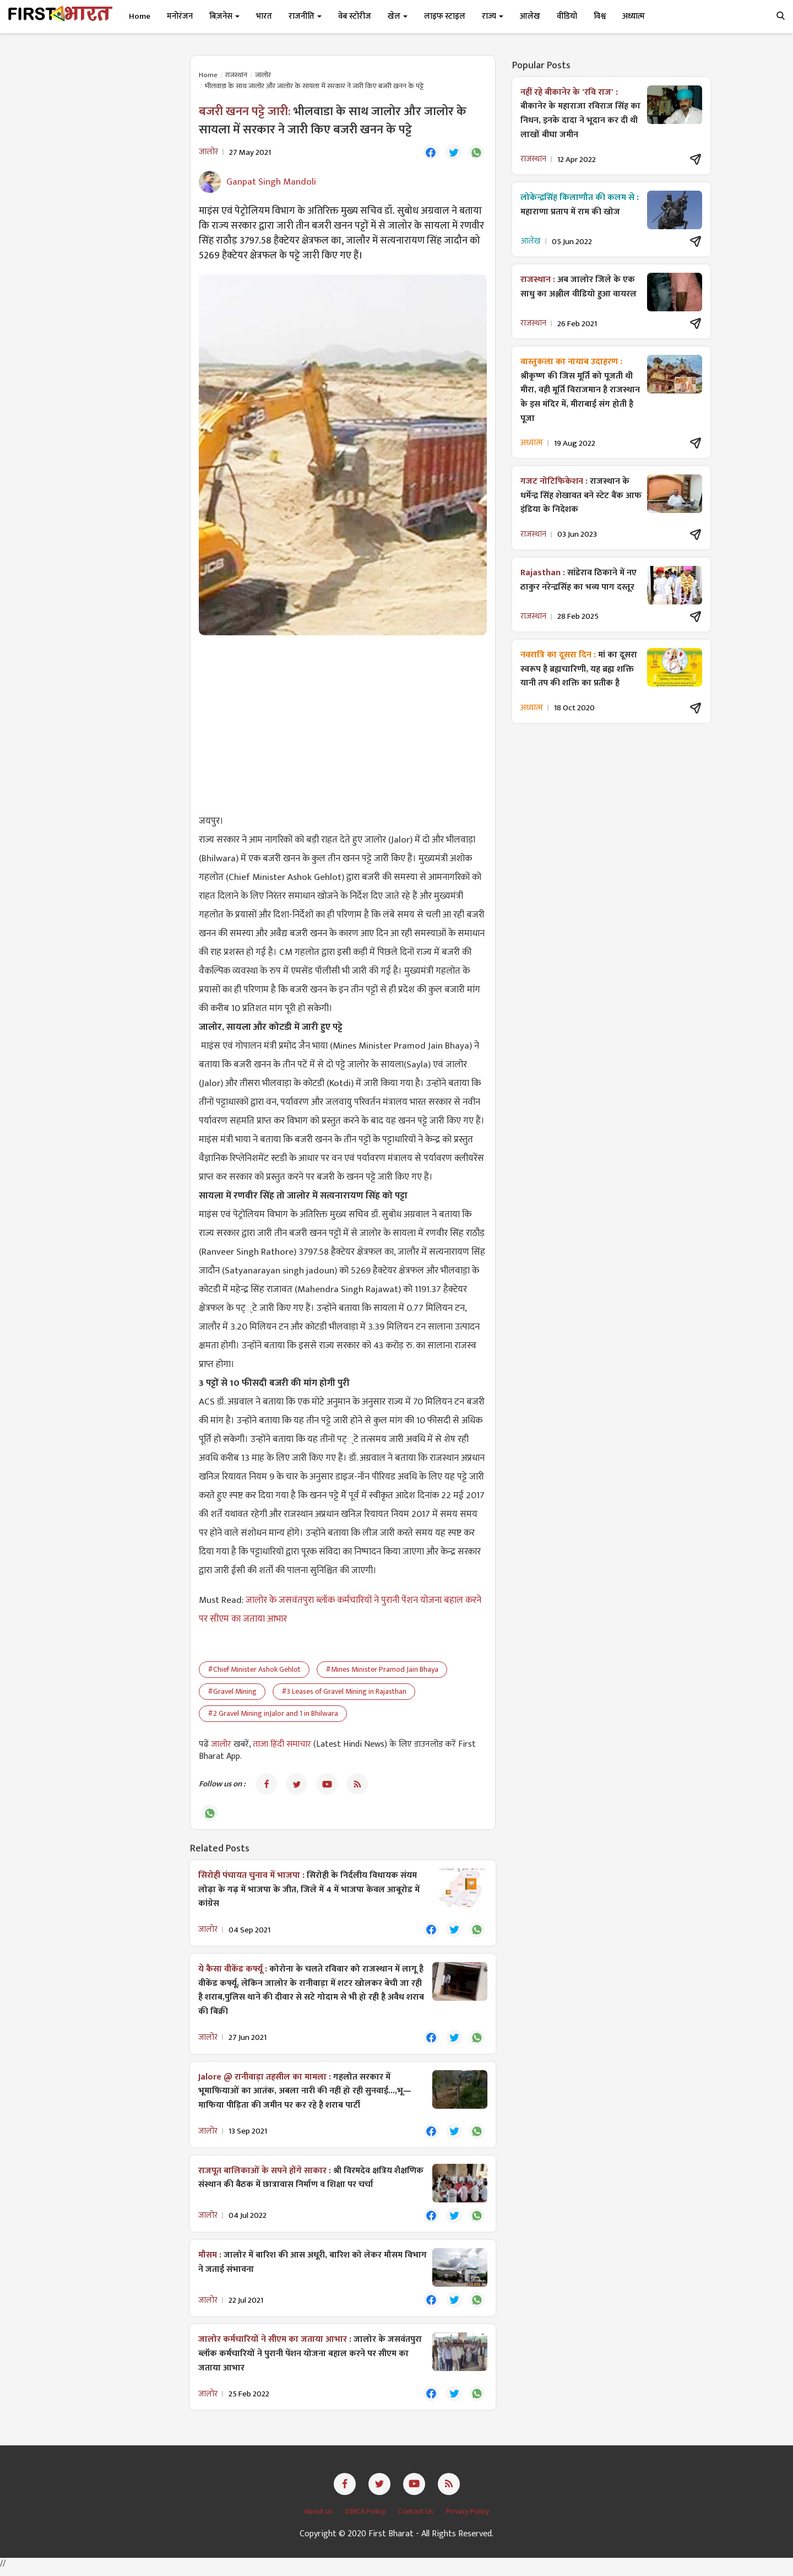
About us (319, 2518)
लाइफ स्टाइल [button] (444, 16)
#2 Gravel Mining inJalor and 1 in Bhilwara (273, 1714)
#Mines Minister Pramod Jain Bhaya (381, 1670)
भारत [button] (264, 16)
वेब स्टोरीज (354, 16)
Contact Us (416, 2518)
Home (139, 16)
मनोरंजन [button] (180, 16)
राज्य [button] (492, 16)
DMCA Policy (366, 2518)
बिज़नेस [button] (224, 16)
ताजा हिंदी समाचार (282, 1744)
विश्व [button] (600, 16)
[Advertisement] (343, 724)
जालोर (263, 75)
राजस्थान (236, 75)
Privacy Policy (467, 2518)
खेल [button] (398, 16)
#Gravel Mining (232, 1692)
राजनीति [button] (305, 16)
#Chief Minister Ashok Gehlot (254, 1670)
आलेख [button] (530, 16)
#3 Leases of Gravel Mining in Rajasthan (343, 1692)
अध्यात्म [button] (633, 16)
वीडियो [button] (567, 16)
